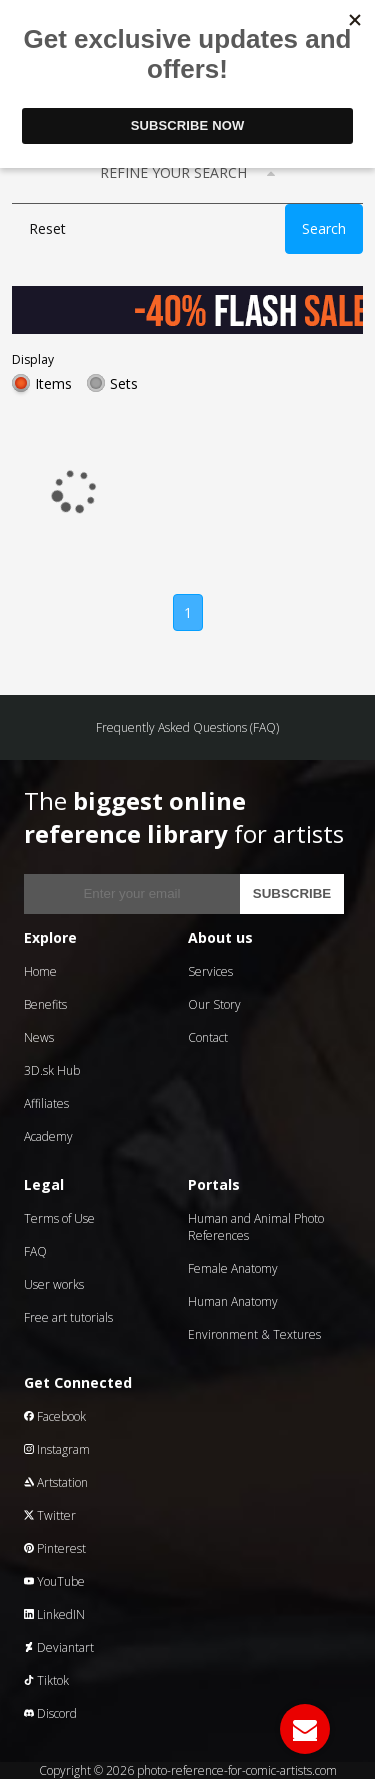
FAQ (35, 1251)
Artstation (56, 1482)
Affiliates (46, 1103)
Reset (47, 228)
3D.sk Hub (52, 1070)
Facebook (55, 1416)
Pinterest (55, 1548)
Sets (124, 383)
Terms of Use (59, 1218)
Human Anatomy (233, 1301)
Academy (48, 1136)
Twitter (50, 1515)
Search (324, 228)
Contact (208, 1037)
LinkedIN (54, 1614)
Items (53, 383)
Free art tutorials (68, 1317)
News (39, 1037)
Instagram (57, 1449)
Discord (50, 1713)
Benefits (45, 1004)
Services (210, 971)
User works (54, 1284)
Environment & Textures (254, 1334)
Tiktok (46, 1680)
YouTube (54, 1581)
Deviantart (59, 1647)
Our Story (214, 1004)
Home (40, 971)
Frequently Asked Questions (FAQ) (187, 727)
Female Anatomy (233, 1268)
